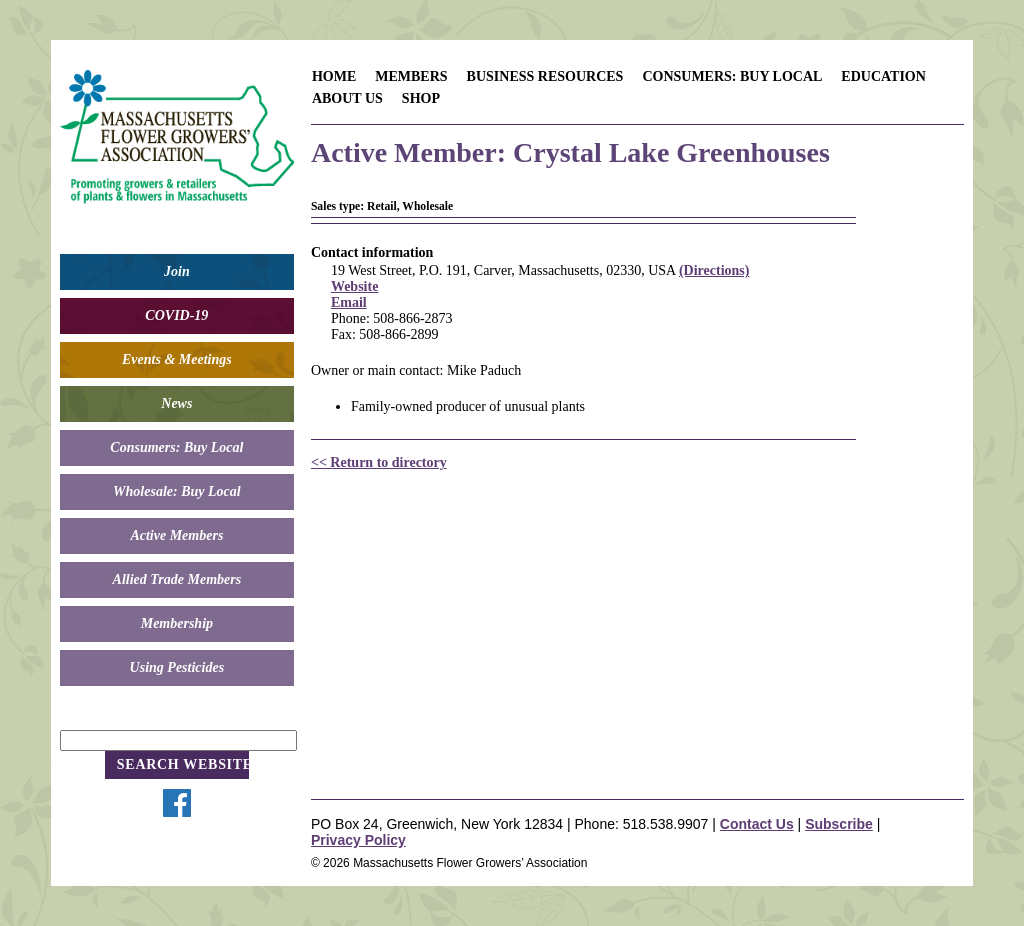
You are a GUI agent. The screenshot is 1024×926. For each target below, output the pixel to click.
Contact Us (757, 824)
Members (411, 76)
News (176, 403)
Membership (177, 623)
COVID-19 (176, 315)
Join (177, 271)
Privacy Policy (358, 840)
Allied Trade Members (177, 579)
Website (354, 286)
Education (883, 76)
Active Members (176, 535)
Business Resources (545, 76)
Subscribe (839, 824)
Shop (421, 98)
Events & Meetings (177, 359)
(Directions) (714, 270)
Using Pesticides (177, 667)
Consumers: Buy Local (176, 447)
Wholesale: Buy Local (177, 491)
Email (349, 302)
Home (334, 76)
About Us (347, 98)
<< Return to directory (379, 462)
